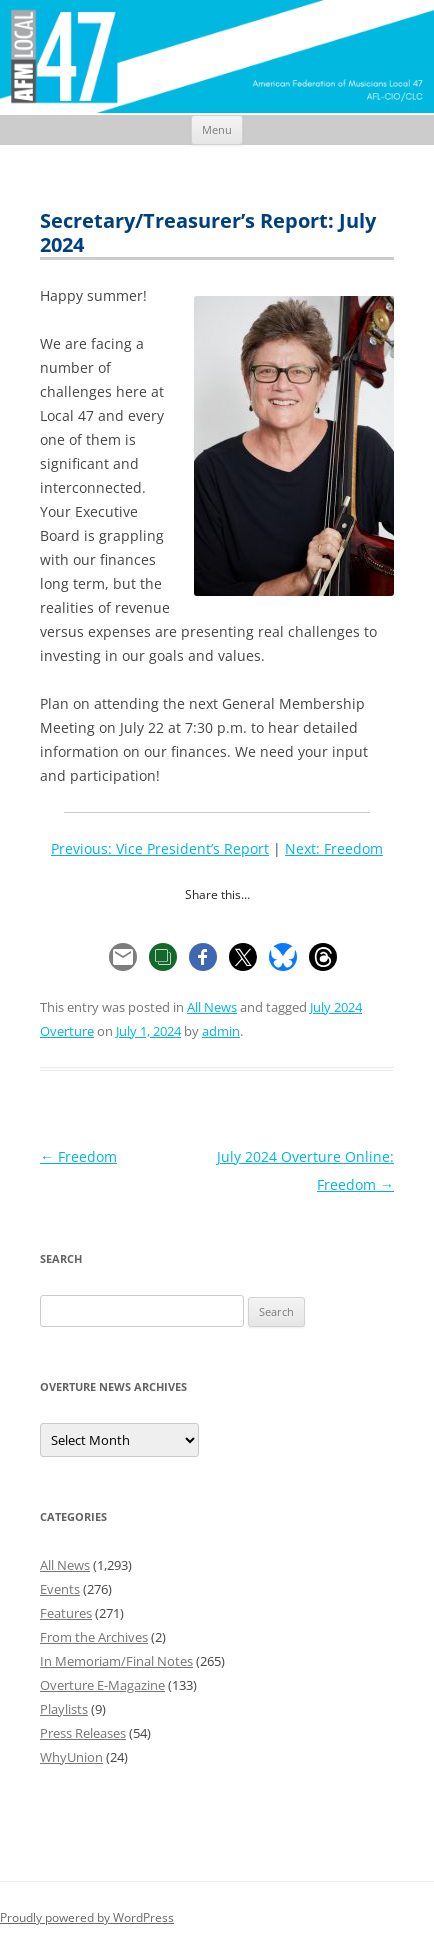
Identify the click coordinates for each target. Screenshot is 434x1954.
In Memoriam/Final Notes (116, 1661)
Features (66, 1613)
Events (60, 1589)
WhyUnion (71, 1757)
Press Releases (83, 1733)
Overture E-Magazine (102, 1685)
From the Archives (94, 1637)
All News (212, 1007)
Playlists (64, 1709)
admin (221, 1031)
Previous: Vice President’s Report (160, 848)
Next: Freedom (334, 848)
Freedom (78, 1156)
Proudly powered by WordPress (87, 1917)
